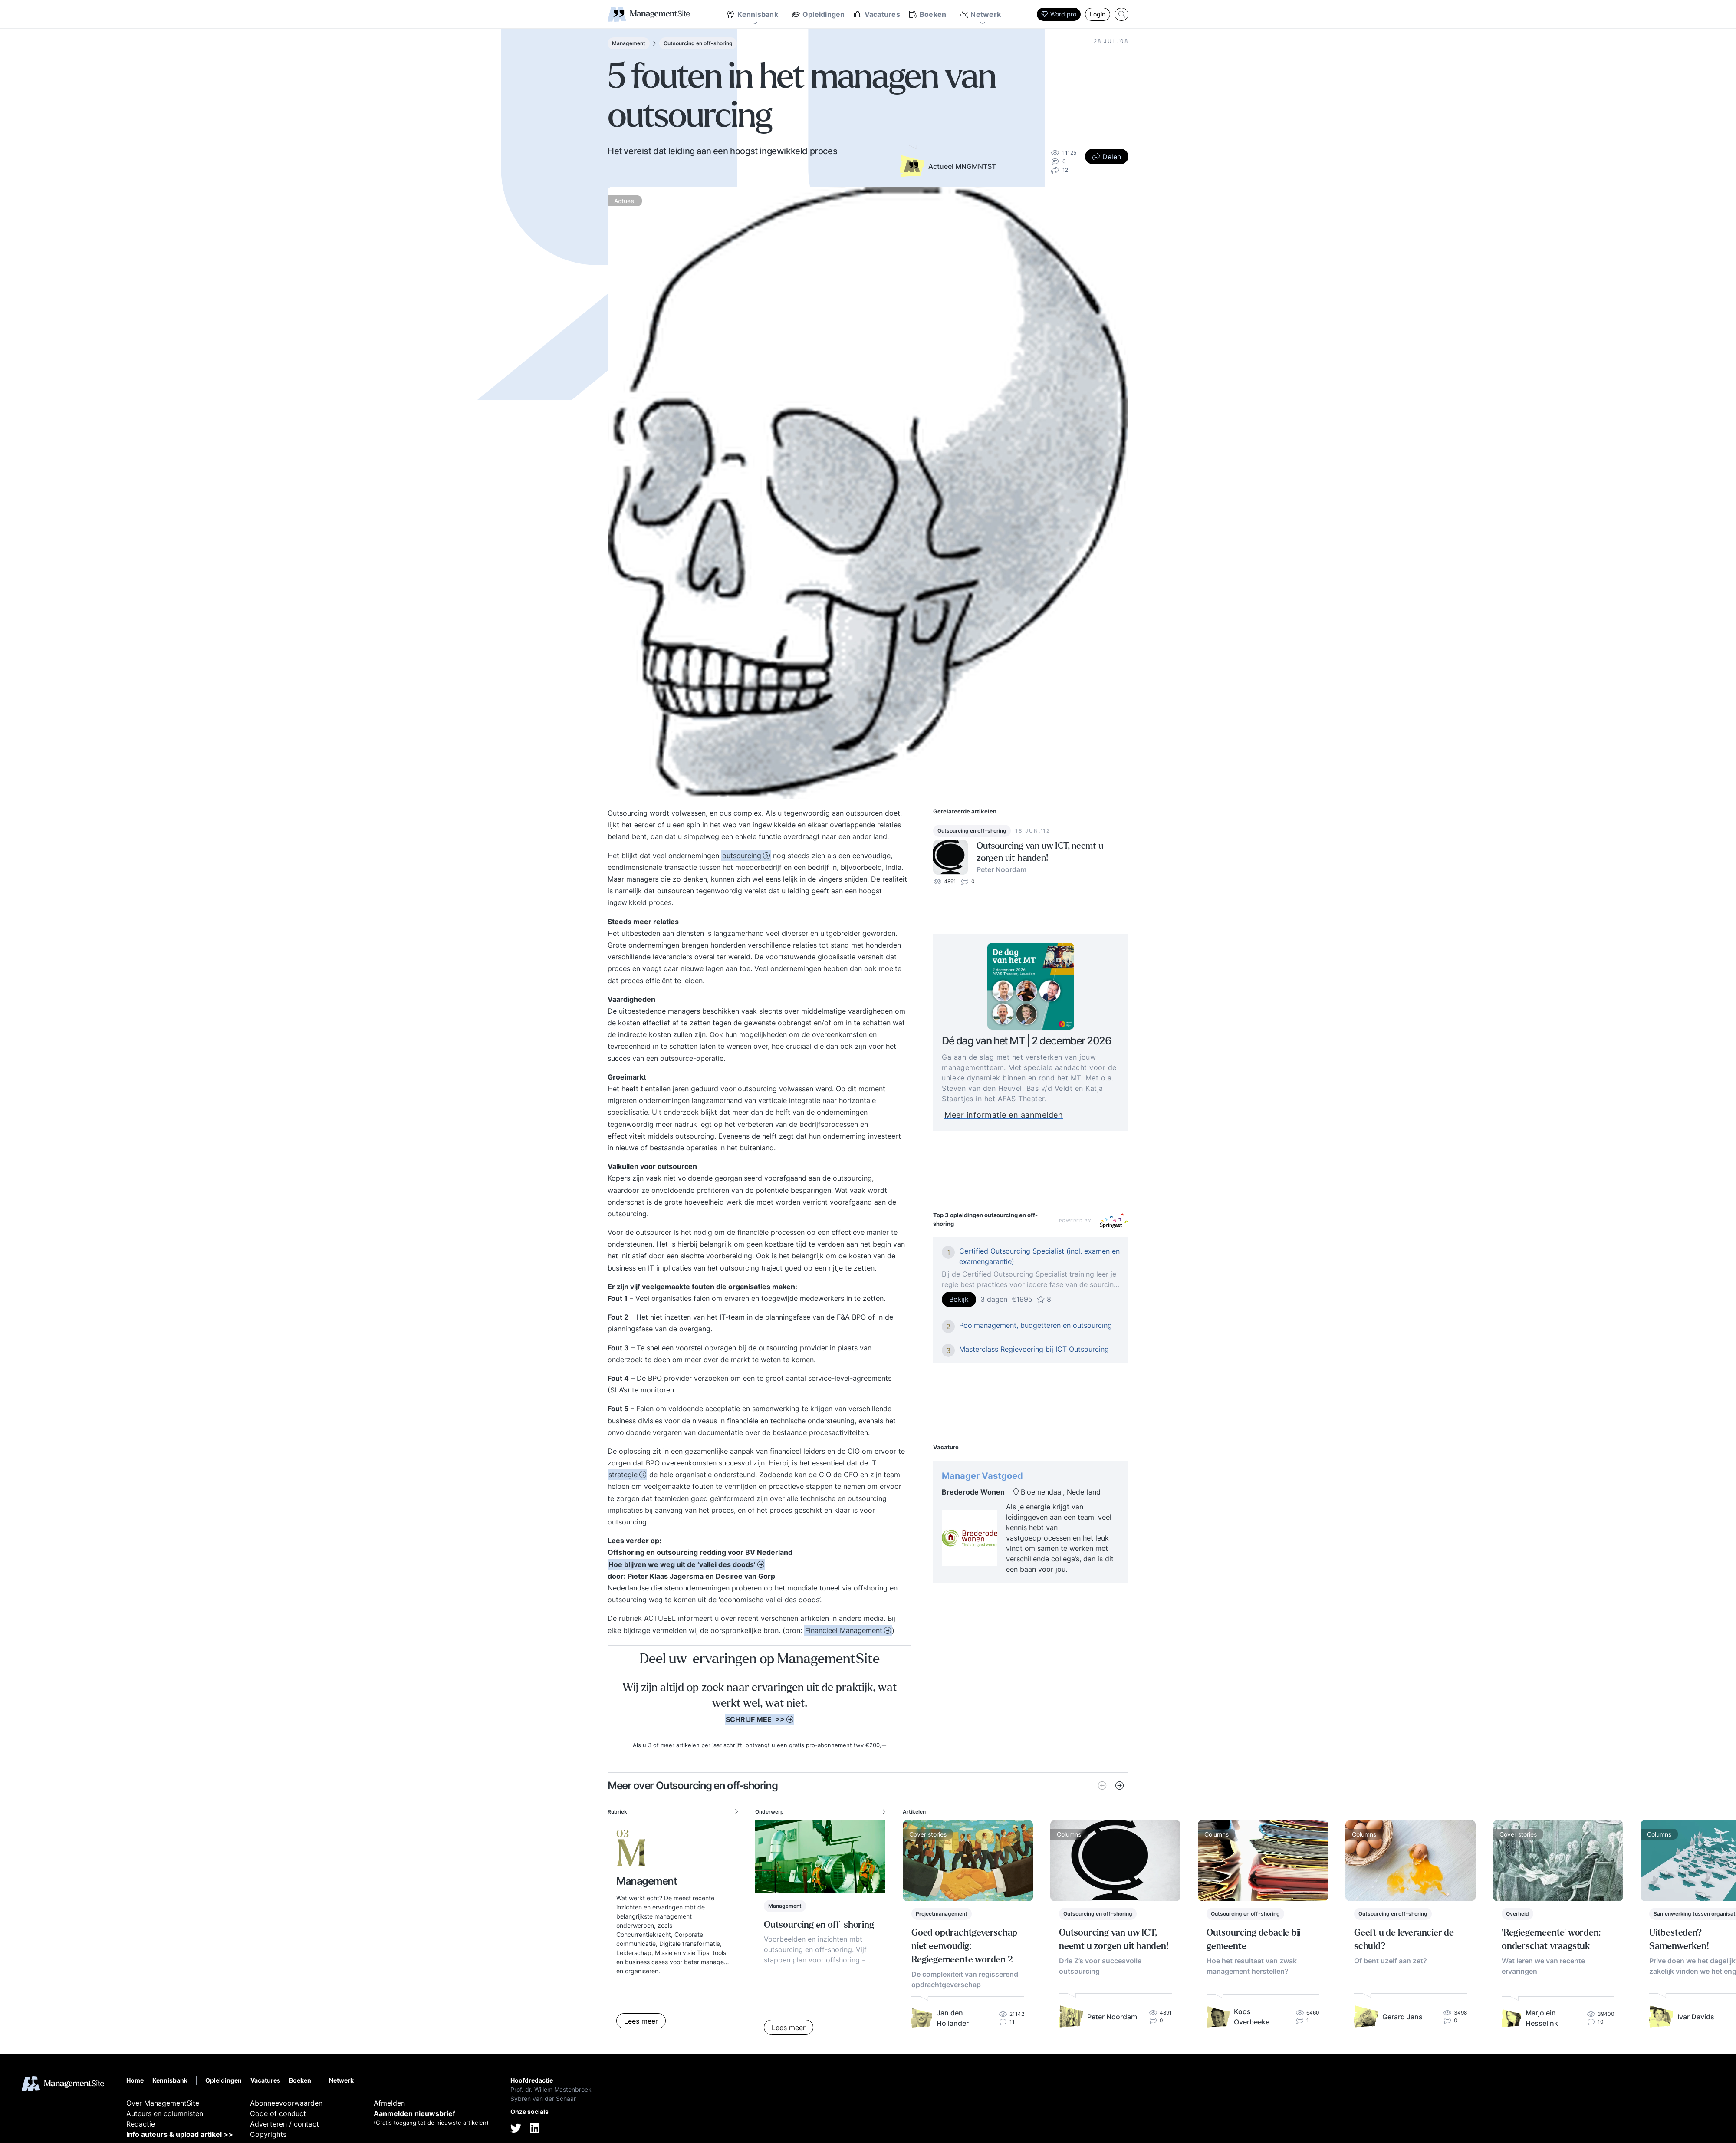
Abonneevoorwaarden (286, 2103)
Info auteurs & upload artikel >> (179, 2134)
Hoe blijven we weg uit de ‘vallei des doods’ (682, 1564)
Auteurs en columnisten (164, 2113)
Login (1097, 14)
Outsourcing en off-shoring (698, 43)
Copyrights (268, 2134)
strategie (623, 1474)
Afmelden (389, 2103)
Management (628, 43)
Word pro (1058, 14)
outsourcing (741, 855)
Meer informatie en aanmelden (1024, 1114)
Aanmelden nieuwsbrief (414, 2113)
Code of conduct (278, 2113)
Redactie (140, 2124)
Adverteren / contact (284, 2124)
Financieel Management (843, 1630)
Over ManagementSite (162, 2103)
